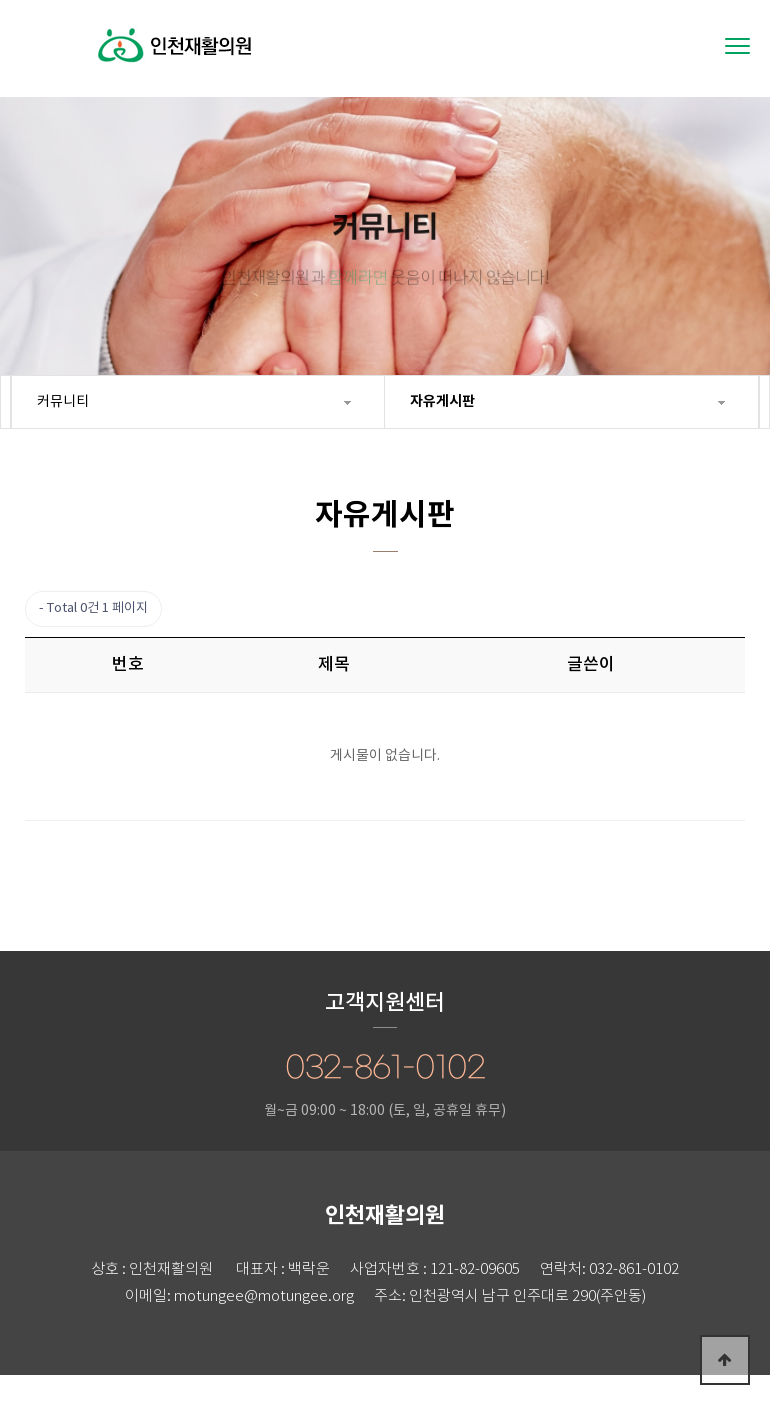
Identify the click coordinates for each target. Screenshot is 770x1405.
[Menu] (737, 46)
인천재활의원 (175, 71)
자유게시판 (442, 401)
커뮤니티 (63, 402)
